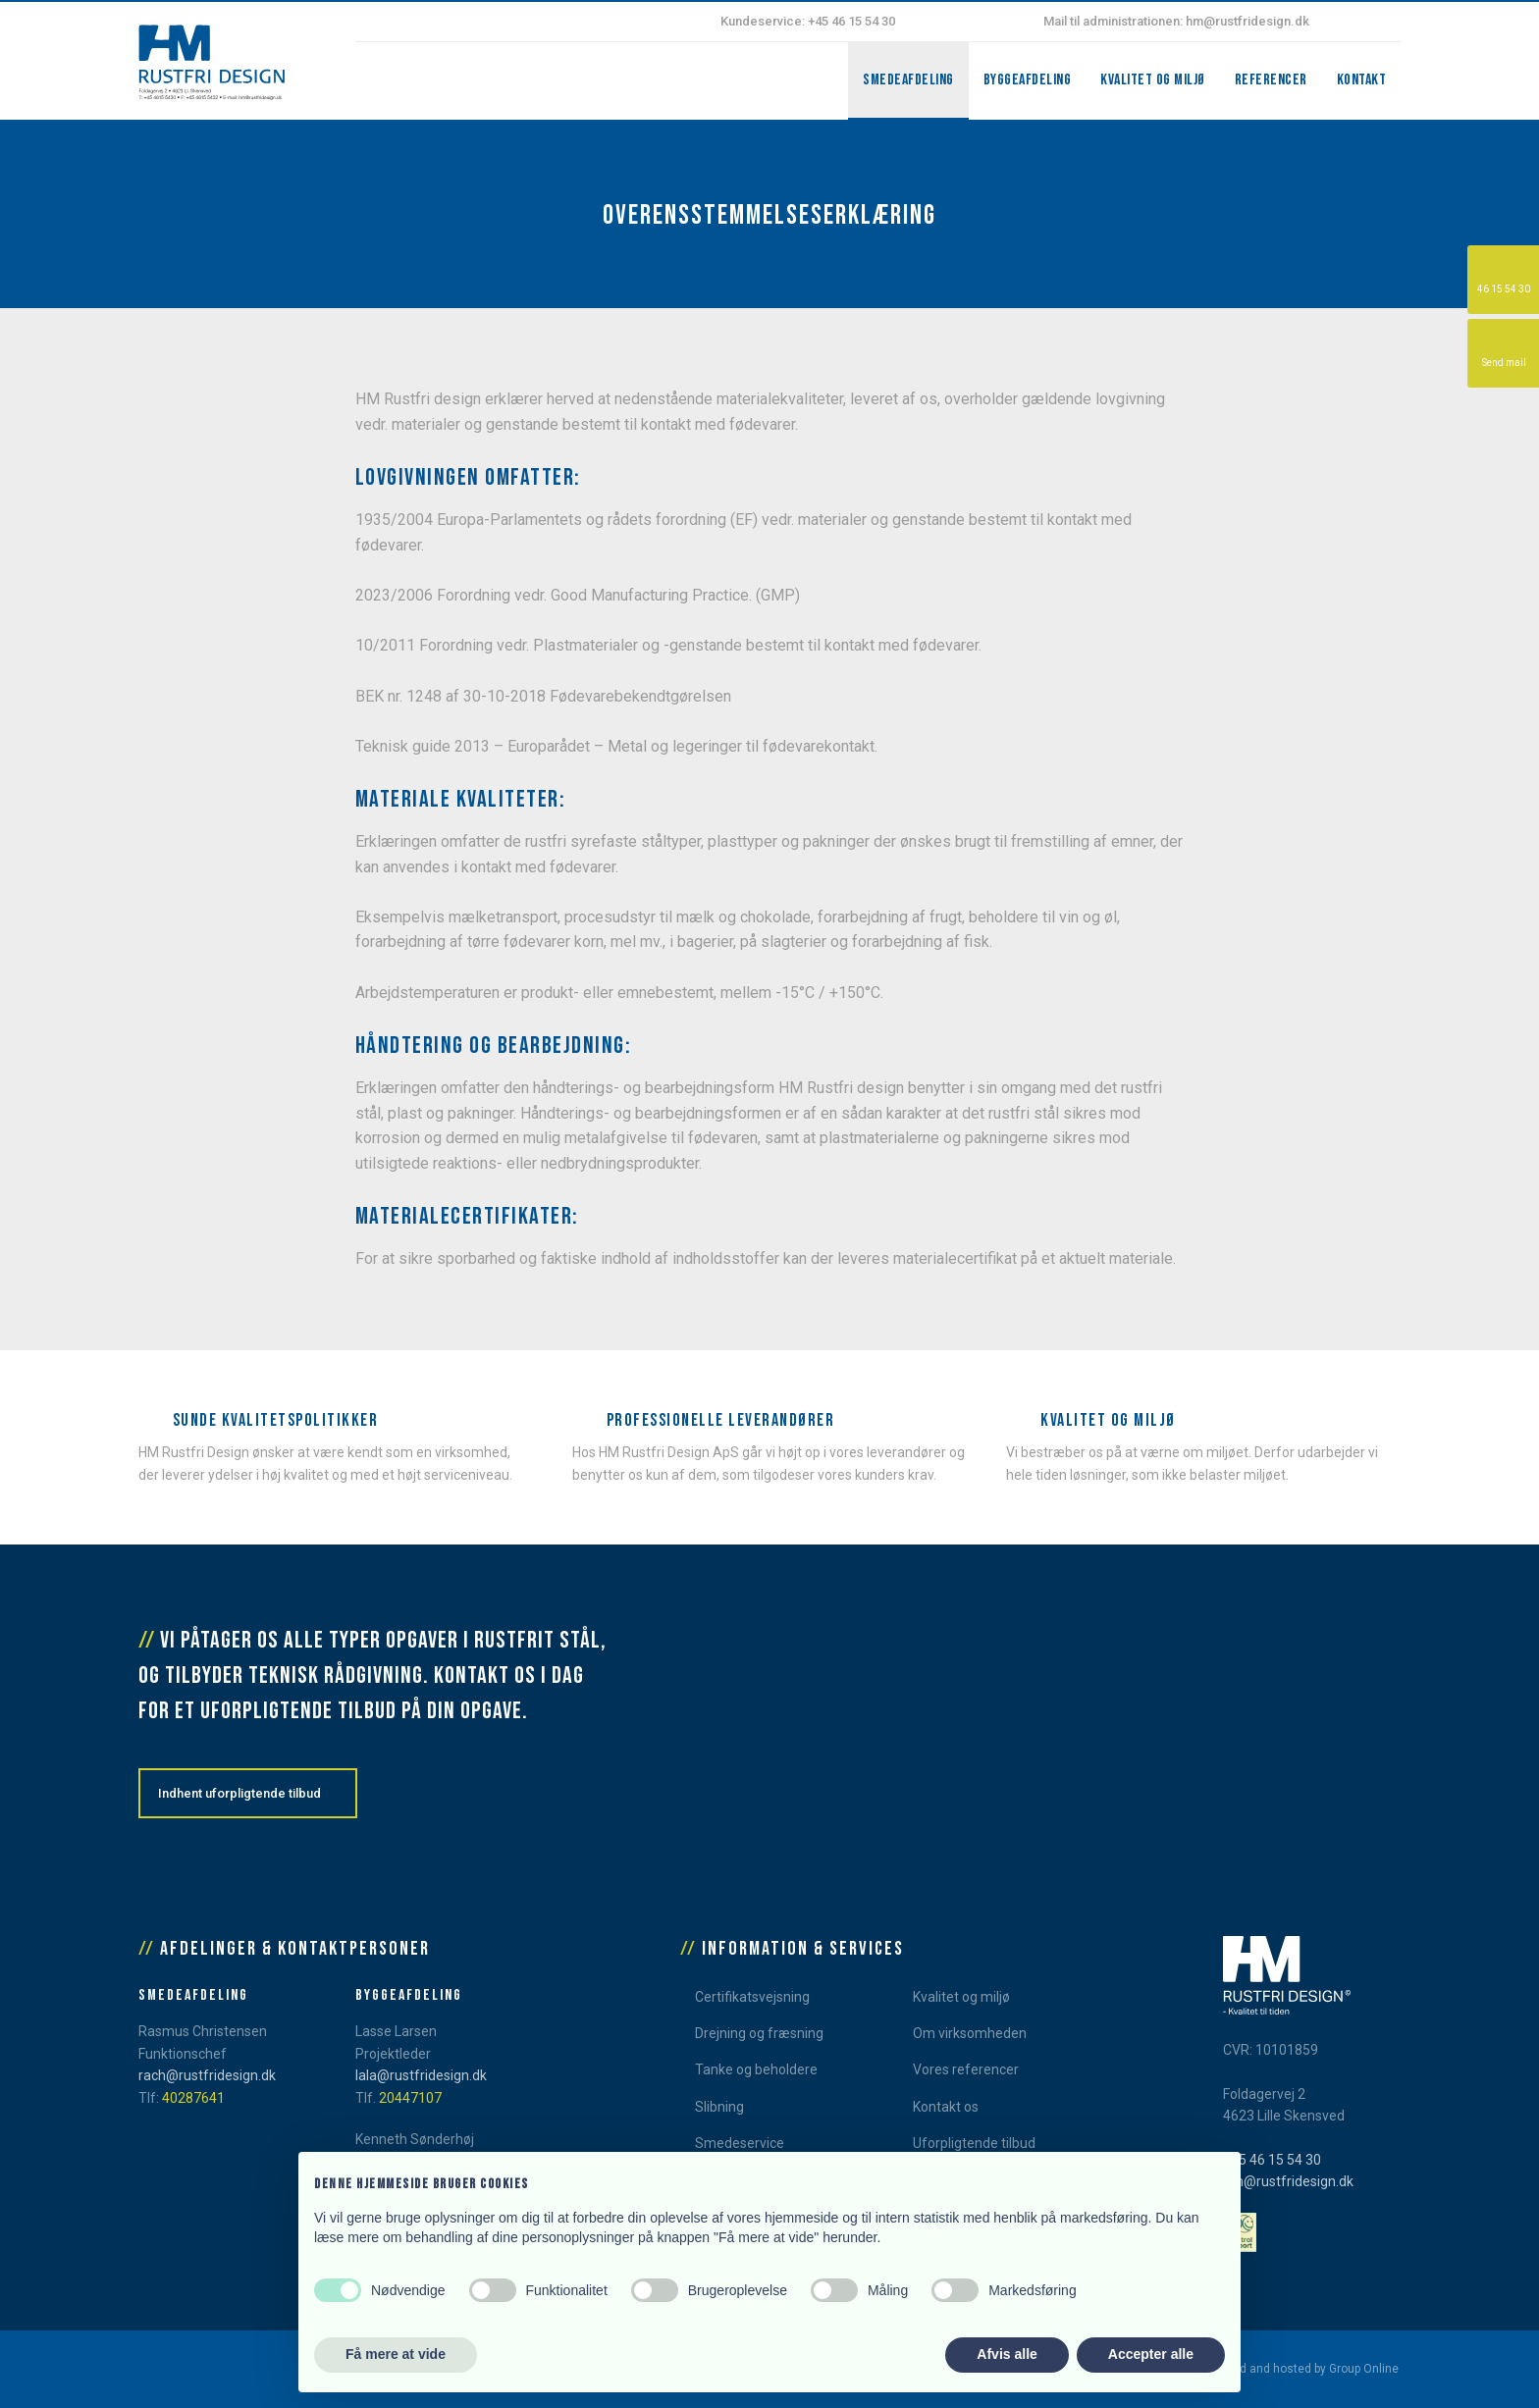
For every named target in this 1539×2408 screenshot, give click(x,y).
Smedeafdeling (908, 80)
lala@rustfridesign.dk (421, 2075)
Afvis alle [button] (1006, 2354)
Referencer (1271, 80)
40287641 (193, 2098)
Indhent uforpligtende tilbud (239, 1793)
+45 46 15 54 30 (1272, 2160)
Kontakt (1362, 80)
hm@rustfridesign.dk (1288, 2181)
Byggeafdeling (1027, 80)
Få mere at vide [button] (395, 2354)
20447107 (410, 2098)
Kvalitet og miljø (1152, 80)
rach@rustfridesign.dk (207, 2075)
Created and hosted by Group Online (1301, 2369)
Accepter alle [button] (1151, 2354)
